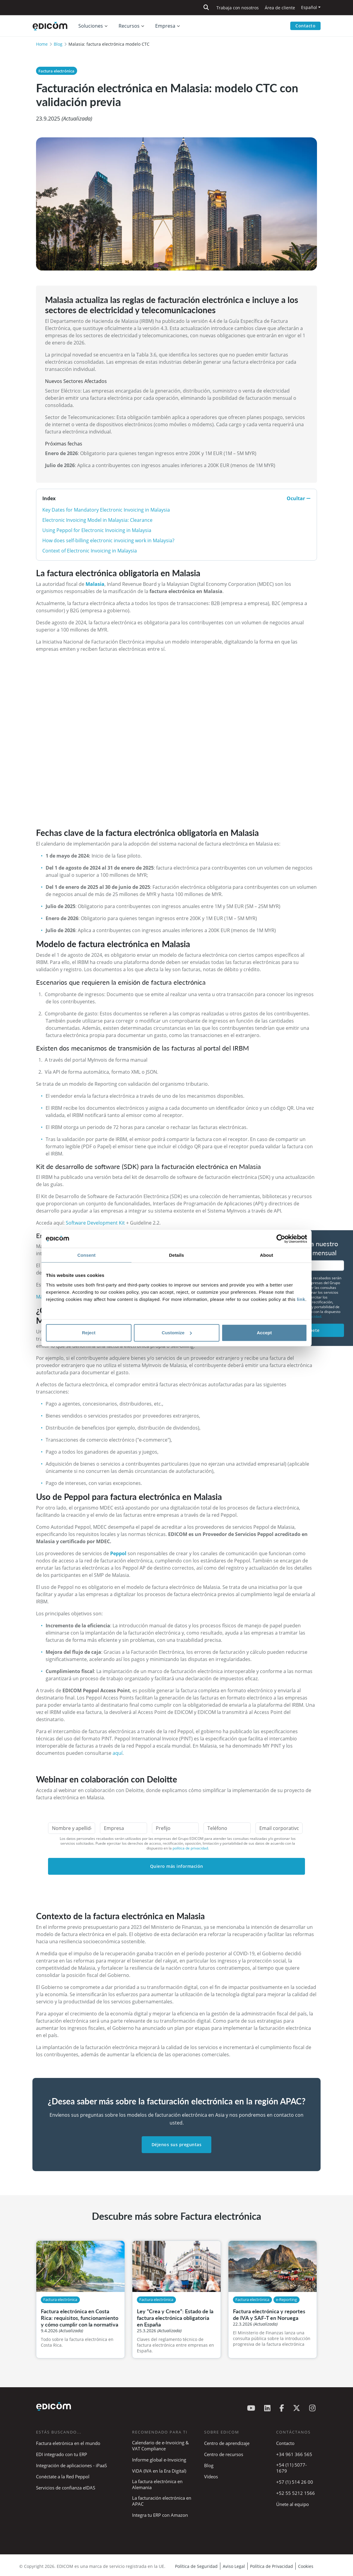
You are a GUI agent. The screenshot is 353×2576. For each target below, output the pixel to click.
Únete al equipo (292, 2504)
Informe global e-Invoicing (159, 2460)
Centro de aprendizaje (226, 2443)
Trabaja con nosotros (237, 8)
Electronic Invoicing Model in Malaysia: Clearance (97, 520)
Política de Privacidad (271, 2566)
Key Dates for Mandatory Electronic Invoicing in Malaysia (106, 509)
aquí (117, 1753)
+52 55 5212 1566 (295, 2493)
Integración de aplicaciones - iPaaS (71, 2465)
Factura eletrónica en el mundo (68, 2443)
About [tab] (266, 1255)
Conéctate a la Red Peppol (62, 2477)
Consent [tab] (86, 1255)
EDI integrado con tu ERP (61, 2454)
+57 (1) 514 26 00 (294, 2482)
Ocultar (299, 498)
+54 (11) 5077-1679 (291, 2468)
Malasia (95, 584)
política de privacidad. (191, 1848)
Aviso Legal (234, 2566)
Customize (177, 1332)
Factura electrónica (56, 71)
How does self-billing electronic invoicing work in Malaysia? (108, 540)
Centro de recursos (223, 2454)
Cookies (305, 2566)
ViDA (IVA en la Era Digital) (159, 2471)
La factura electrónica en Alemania (157, 2484)
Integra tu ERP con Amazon (160, 2515)
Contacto (305, 26)
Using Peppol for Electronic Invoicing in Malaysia (96, 530)
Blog (58, 44)
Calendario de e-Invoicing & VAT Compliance (160, 2446)
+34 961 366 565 (294, 2454)
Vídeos (211, 2477)
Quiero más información (176, 1866)
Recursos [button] (129, 26)
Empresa (165, 26)
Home (42, 44)
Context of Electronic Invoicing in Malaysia (89, 550)
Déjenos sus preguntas (177, 2144)
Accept (264, 1332)
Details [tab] (176, 1255)
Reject (88, 1332)
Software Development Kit (95, 1222)
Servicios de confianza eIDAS (65, 2488)
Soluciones (90, 26)
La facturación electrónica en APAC (161, 2501)
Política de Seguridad (196, 2566)
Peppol (119, 1553)
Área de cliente (280, 8)
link (301, 1299)
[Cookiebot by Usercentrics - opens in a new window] (281, 1238)
